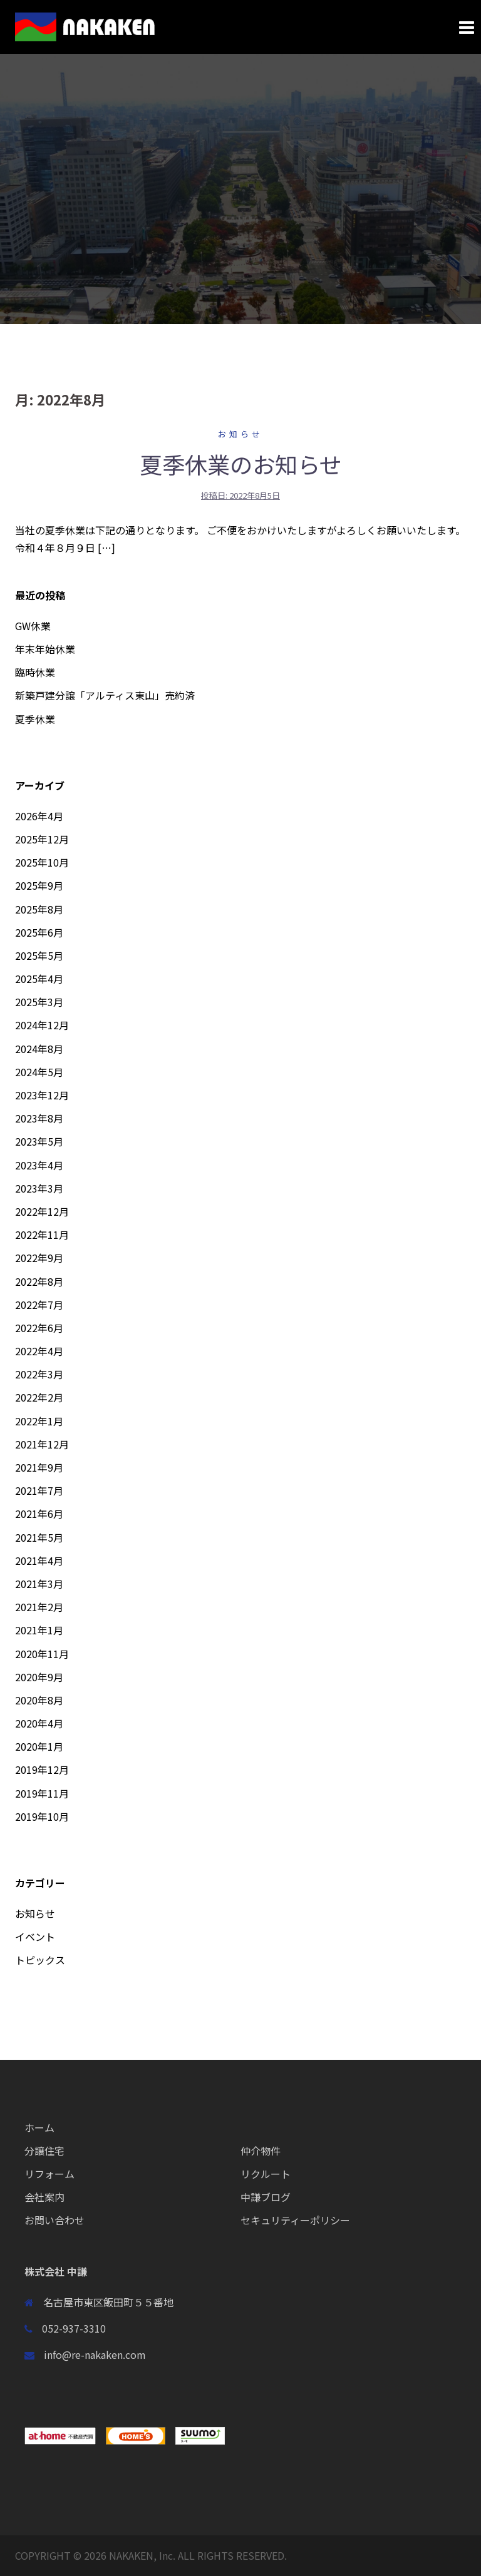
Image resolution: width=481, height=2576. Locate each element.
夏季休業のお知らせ (241, 463)
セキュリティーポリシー (295, 2219)
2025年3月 (39, 1001)
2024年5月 (39, 1071)
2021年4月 (39, 1560)
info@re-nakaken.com (95, 2354)
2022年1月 (39, 1420)
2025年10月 (42, 862)
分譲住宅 (44, 2150)
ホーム (39, 2127)
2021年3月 (39, 1583)
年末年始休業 (45, 648)
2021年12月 (42, 1444)
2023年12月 (42, 1094)
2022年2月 (39, 1397)
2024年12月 (42, 1024)
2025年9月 (39, 885)
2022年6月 (39, 1327)
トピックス (40, 1959)
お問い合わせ (54, 2219)
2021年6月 (39, 1513)
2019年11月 (42, 1793)
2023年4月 (39, 1165)
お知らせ (240, 434)
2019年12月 (42, 1769)
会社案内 (44, 2196)
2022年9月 (39, 1257)
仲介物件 (260, 2150)
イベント (35, 1936)
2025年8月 (39, 909)
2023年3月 (39, 1188)
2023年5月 (39, 1141)
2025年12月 (42, 839)
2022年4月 (39, 1350)
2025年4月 (39, 978)
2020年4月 (39, 1723)
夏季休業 (35, 718)
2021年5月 (39, 1537)
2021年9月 (39, 1467)
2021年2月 (39, 1606)
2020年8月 (39, 1700)
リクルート (265, 2173)
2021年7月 (39, 1490)
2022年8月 (39, 1281)
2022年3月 (39, 1374)
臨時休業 (35, 672)
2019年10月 (42, 1816)
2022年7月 (39, 1304)
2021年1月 (39, 1629)
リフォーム (49, 2173)
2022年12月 (42, 1211)
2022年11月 (42, 1234)
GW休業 (33, 625)
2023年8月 (39, 1118)
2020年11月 (42, 1653)
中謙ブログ (265, 2196)
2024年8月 (39, 1048)
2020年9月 (39, 1676)
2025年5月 (39, 955)
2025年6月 (39, 932)
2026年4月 (39, 815)
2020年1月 (39, 1746)
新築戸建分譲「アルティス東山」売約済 (105, 695)
